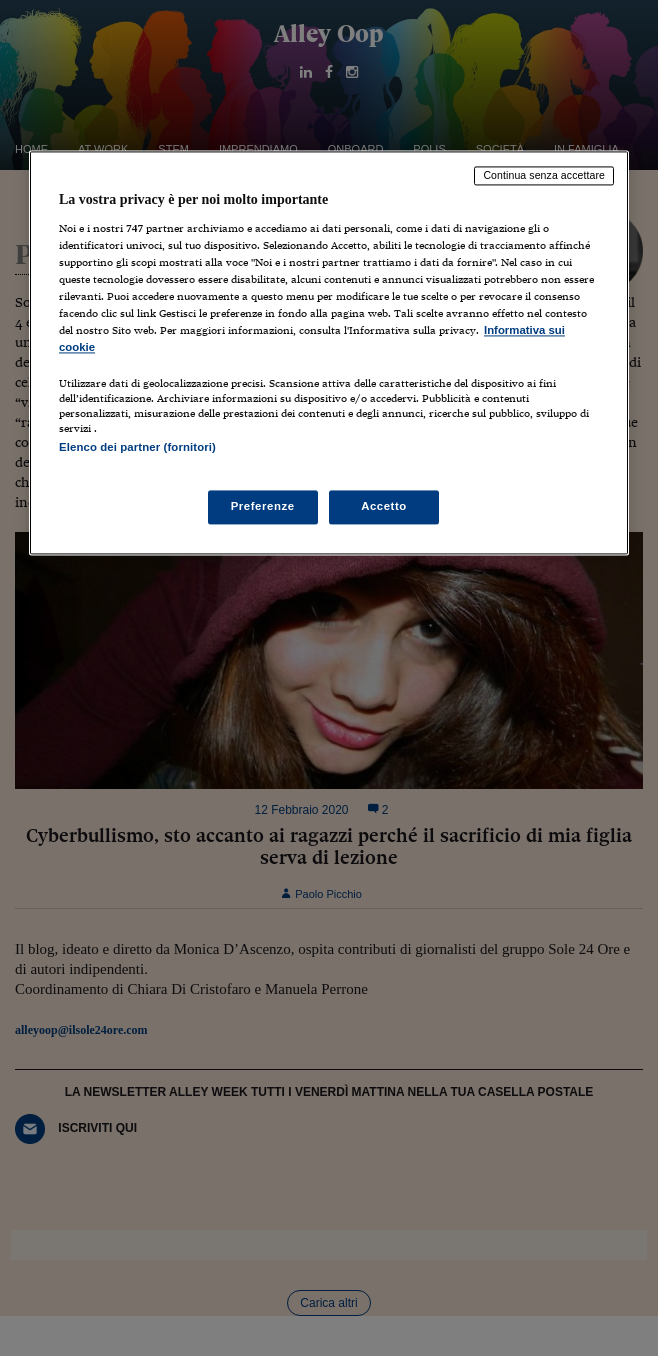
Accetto (384, 506)
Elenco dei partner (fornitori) (137, 448)
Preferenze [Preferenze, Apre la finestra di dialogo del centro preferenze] (263, 506)
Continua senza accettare (544, 176)
